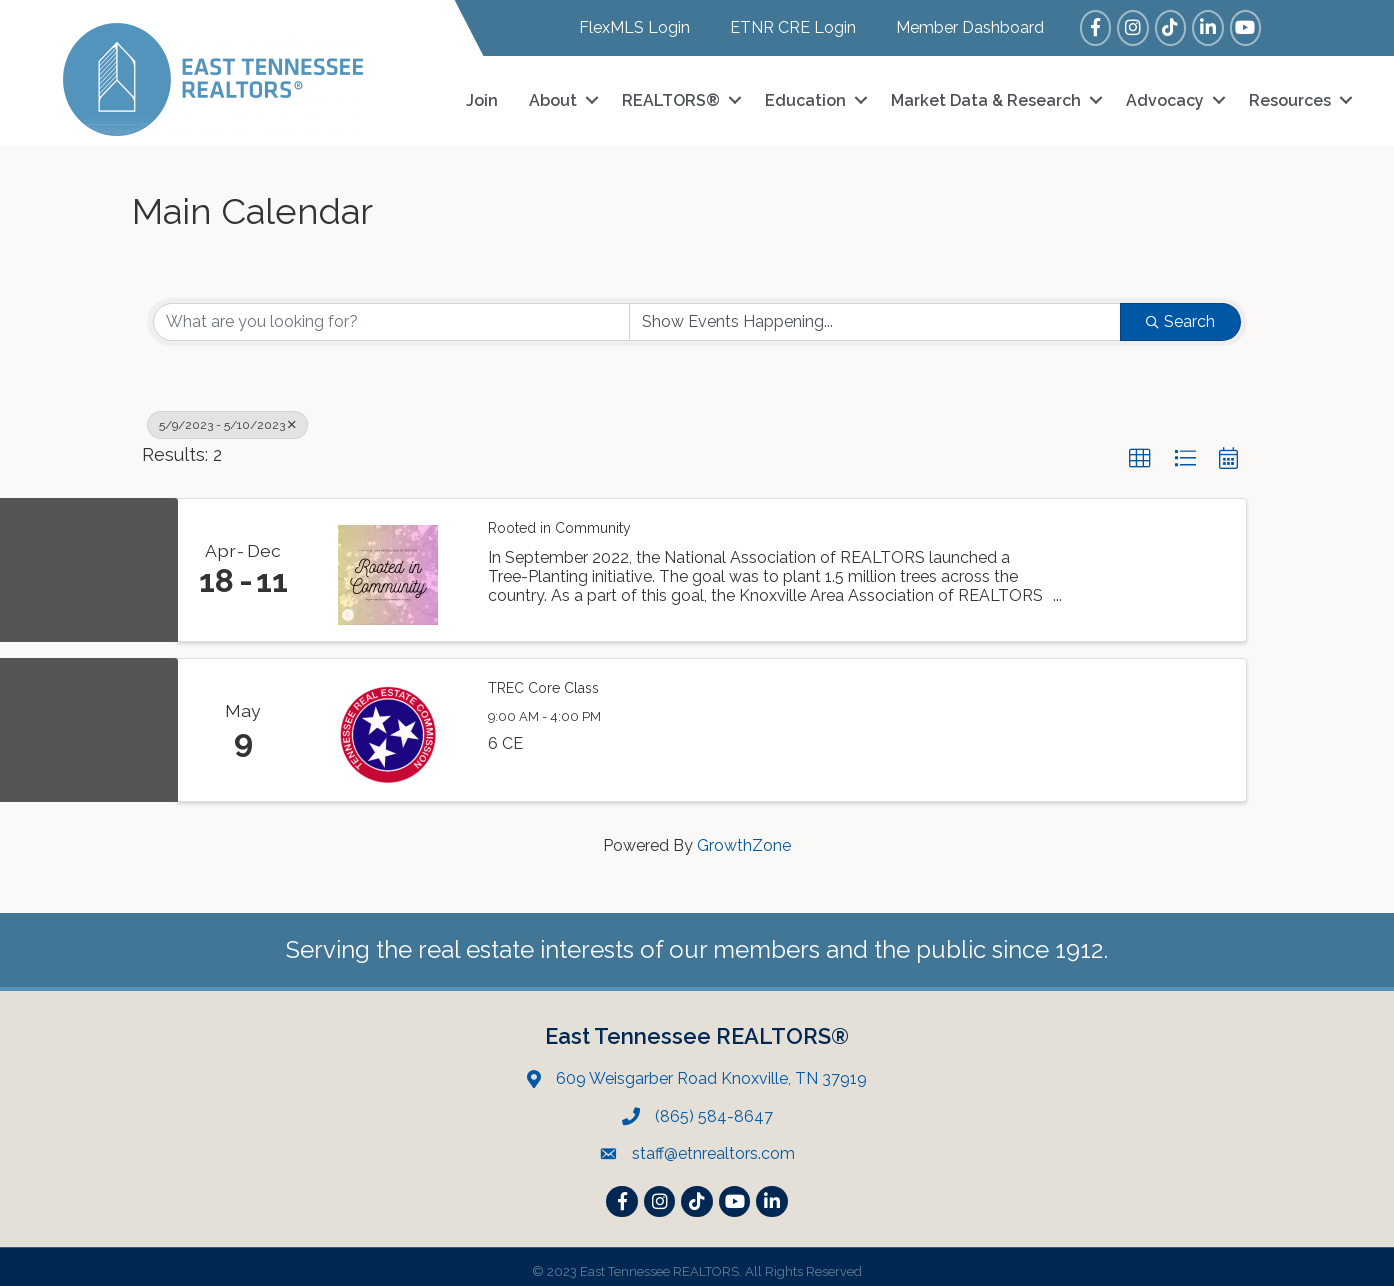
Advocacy (1165, 96)
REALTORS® (671, 96)
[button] (1140, 451)
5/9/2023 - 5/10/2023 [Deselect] (227, 417)
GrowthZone (744, 837)
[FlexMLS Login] (624, 27)
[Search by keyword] (391, 314)
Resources (1290, 96)
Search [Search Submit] (1180, 313)
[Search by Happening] (875, 314)
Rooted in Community (559, 520)
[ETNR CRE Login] (783, 27)
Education (805, 96)
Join (482, 96)
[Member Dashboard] (960, 27)
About (553, 96)
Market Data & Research (986, 96)
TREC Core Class (543, 680)
